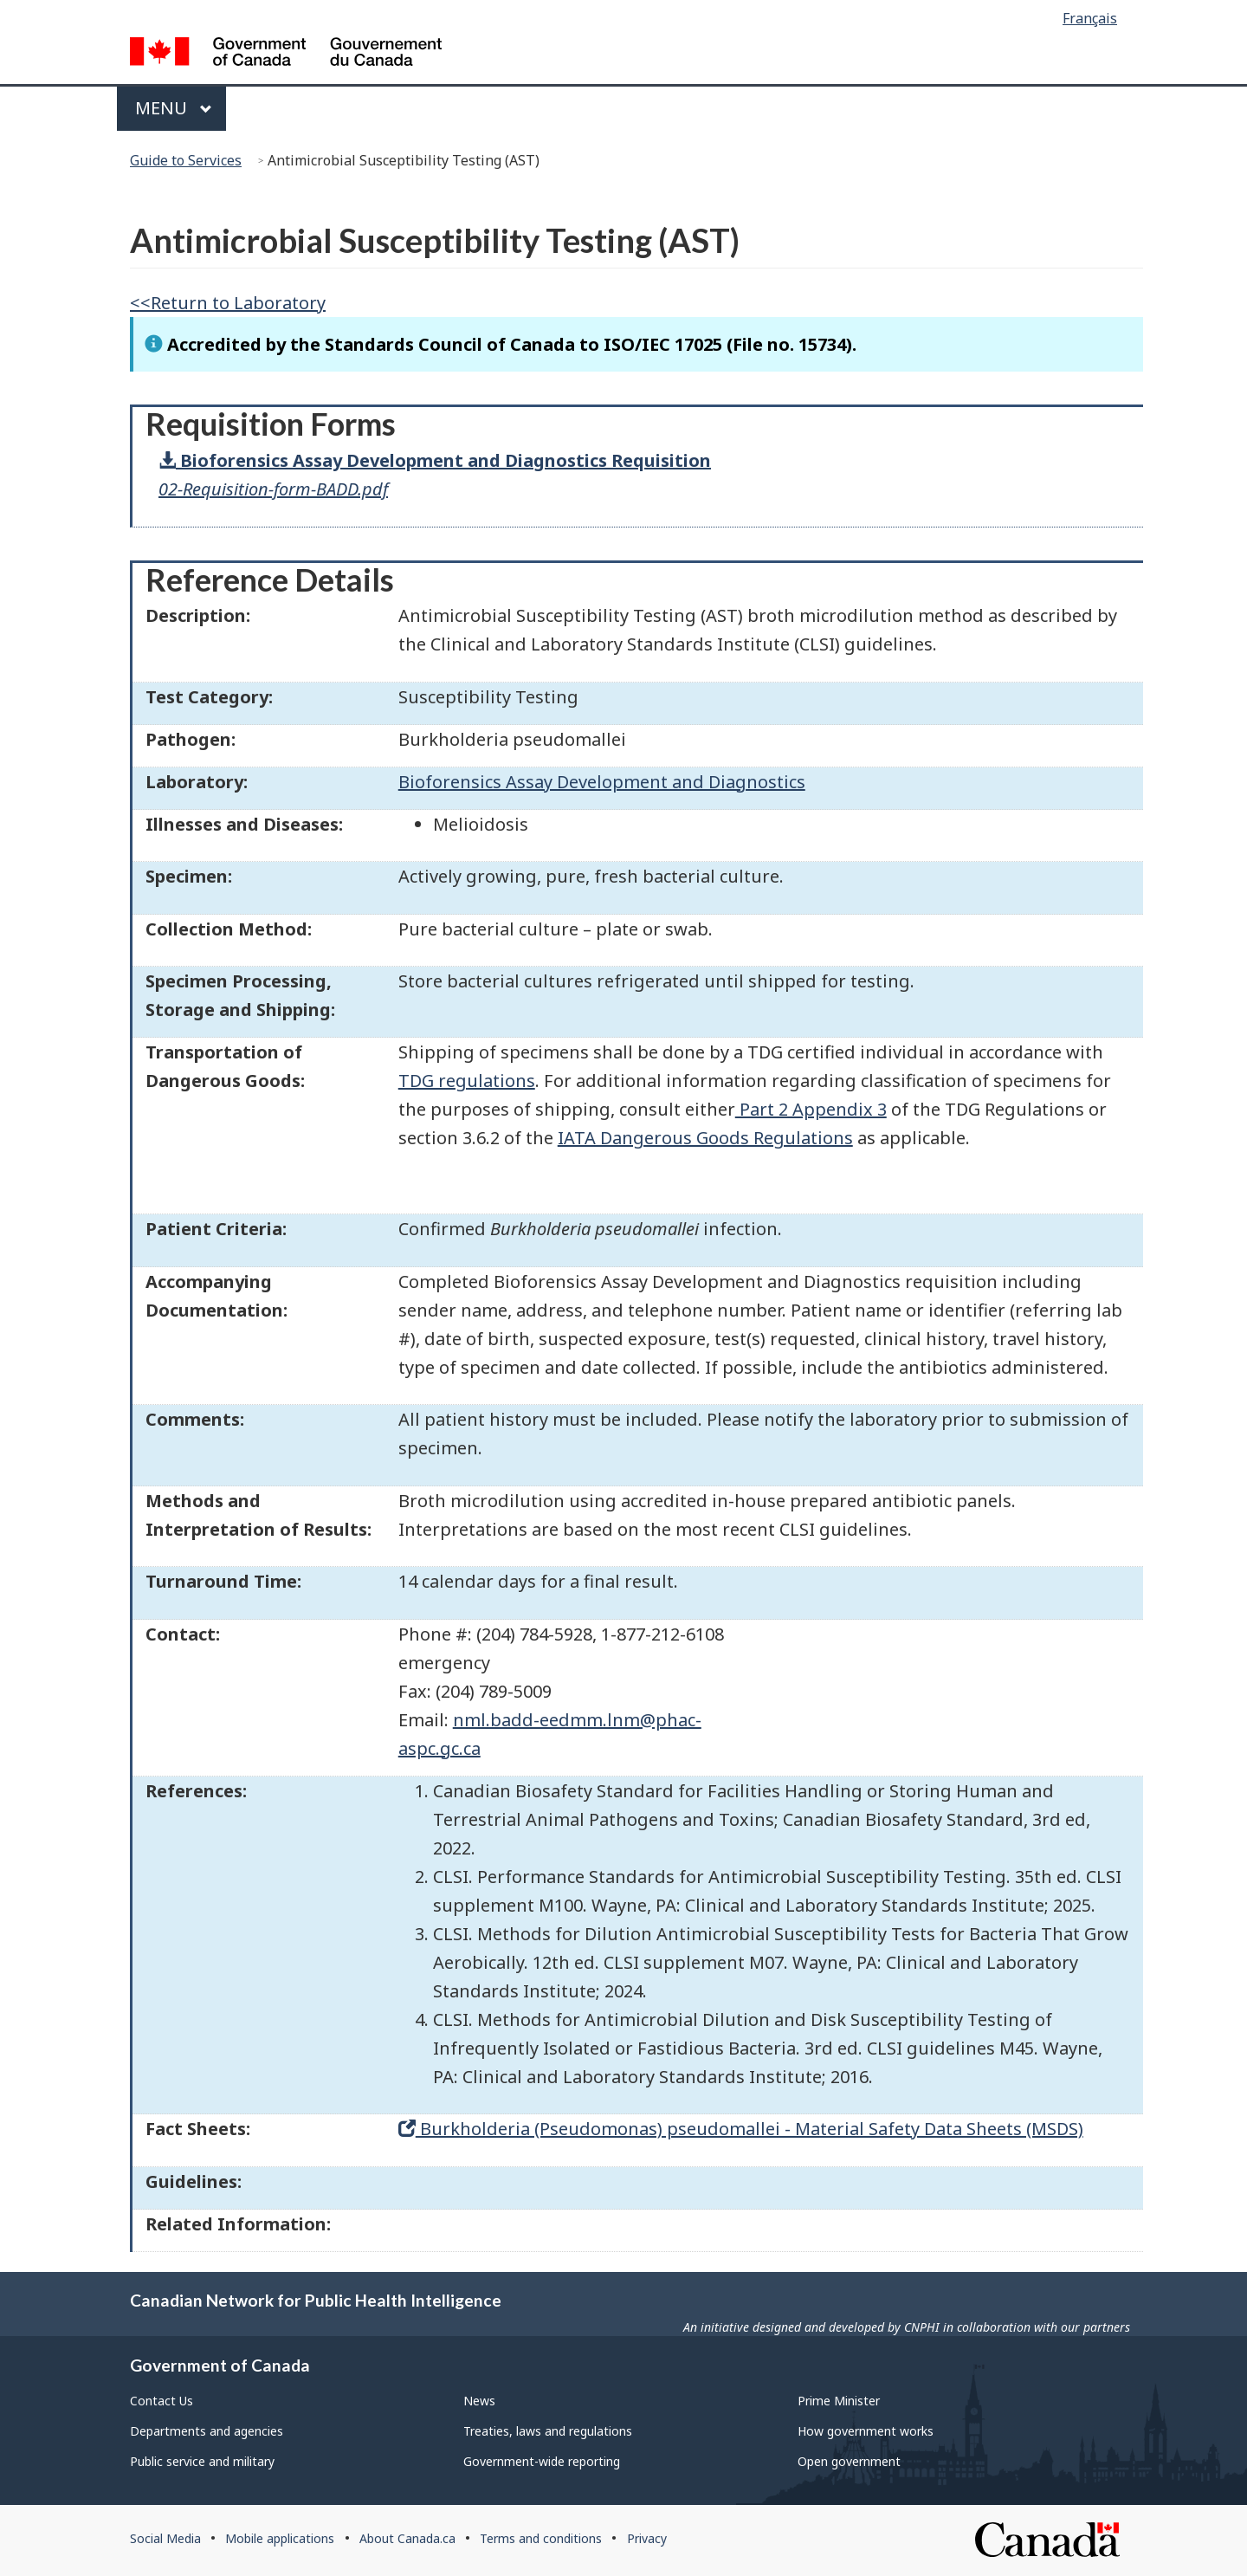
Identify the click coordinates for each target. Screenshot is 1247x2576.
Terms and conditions (541, 2538)
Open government (849, 2461)
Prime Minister (839, 2400)
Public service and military (202, 2461)
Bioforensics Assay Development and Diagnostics (601, 781)
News (479, 2400)
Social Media (165, 2538)
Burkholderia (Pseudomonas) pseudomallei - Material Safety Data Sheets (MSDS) (740, 2128)
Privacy (647, 2538)
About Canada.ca (407, 2538)
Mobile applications (279, 2538)
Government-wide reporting (541, 2461)
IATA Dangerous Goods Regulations (705, 1137)
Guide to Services (186, 160)
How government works (866, 2431)
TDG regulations (466, 1080)
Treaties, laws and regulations (547, 2431)
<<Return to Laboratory (228, 302)
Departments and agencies (206, 2431)
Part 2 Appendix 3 (811, 1109)
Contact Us (161, 2400)
